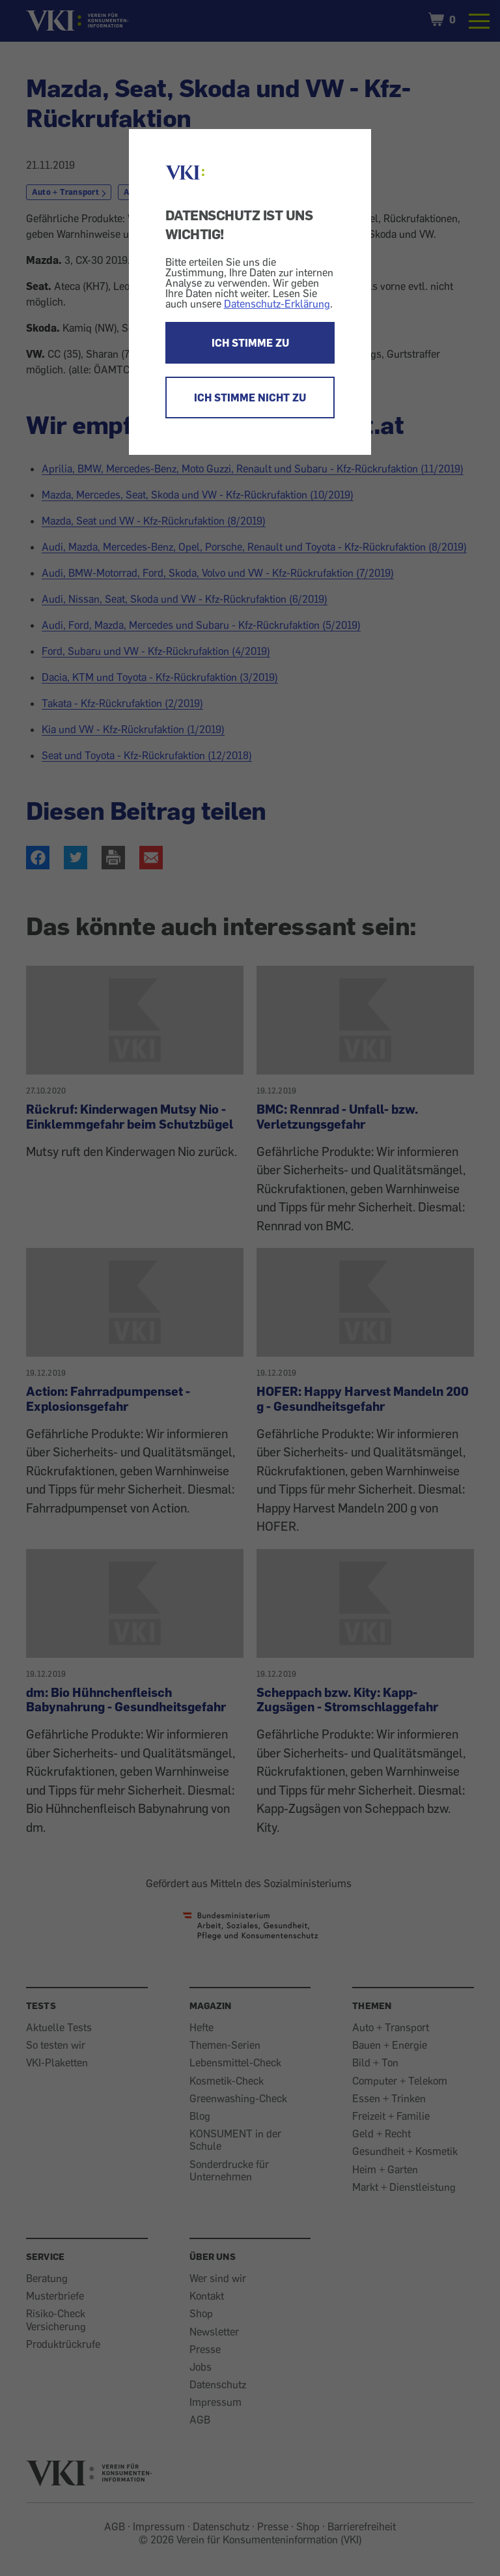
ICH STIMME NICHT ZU (250, 397)
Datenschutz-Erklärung (277, 303)
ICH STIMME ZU (250, 342)
